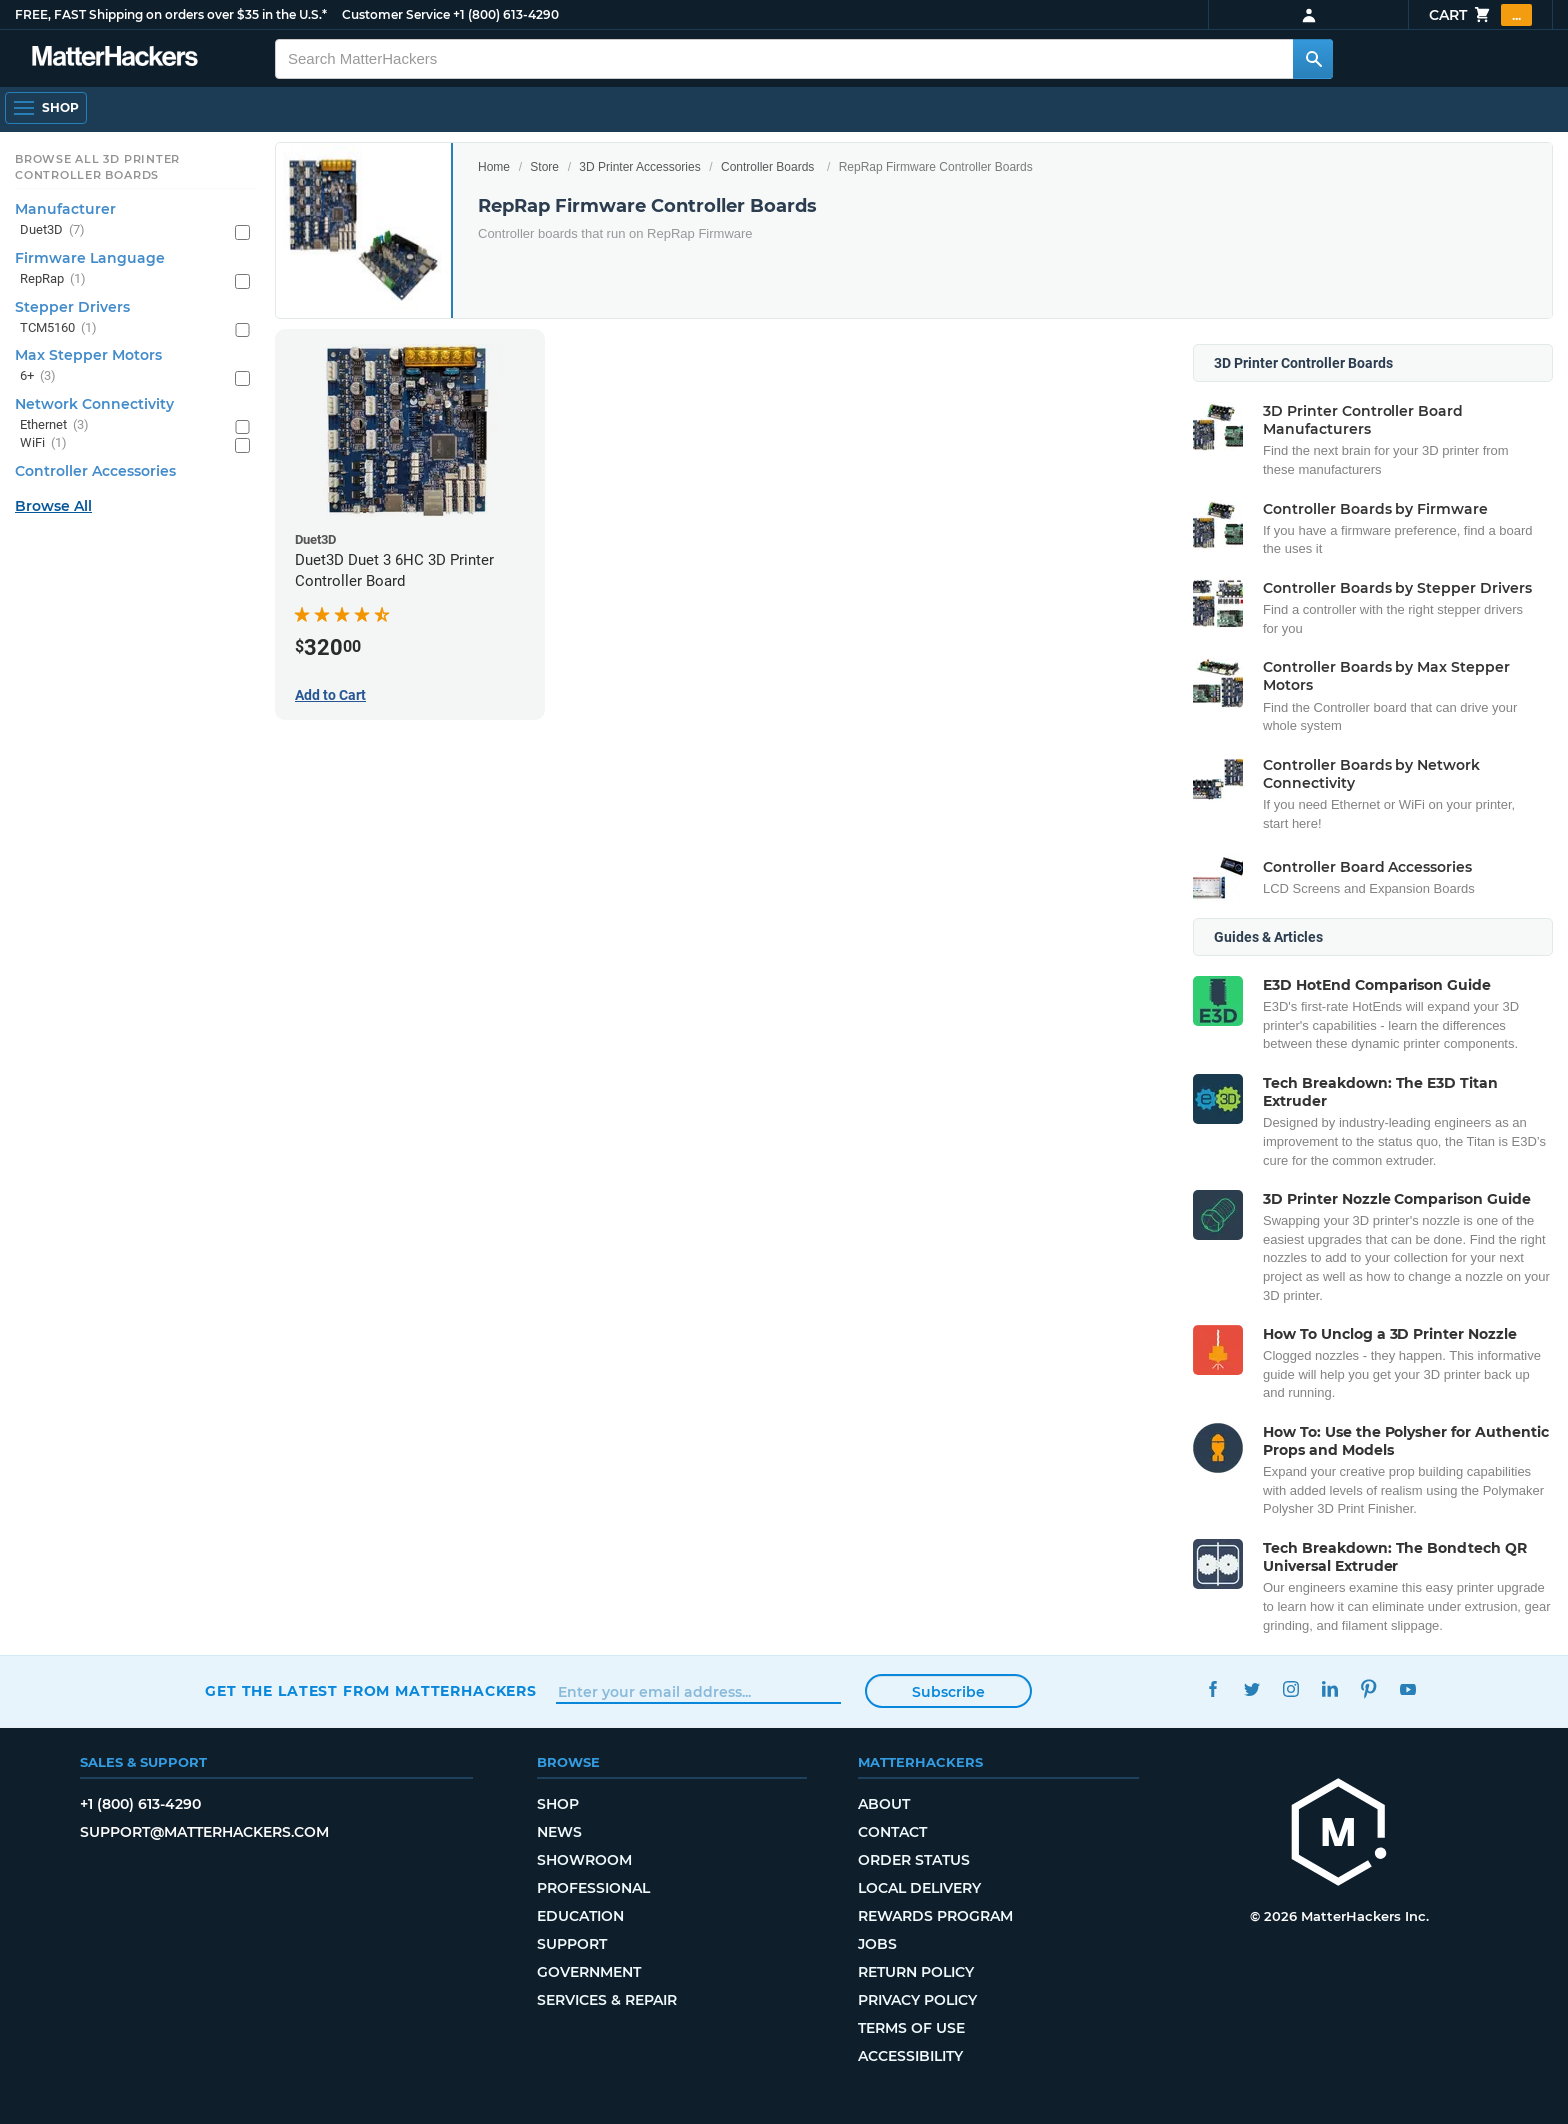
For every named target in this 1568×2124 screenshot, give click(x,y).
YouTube (1407, 1688)
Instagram (1290, 1688)
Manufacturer (65, 209)
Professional (593, 1888)
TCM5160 (58, 328)
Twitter (1251, 1688)
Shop (558, 1804)
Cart (1480, 15)
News (559, 1832)
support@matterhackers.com (204, 1832)
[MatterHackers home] (115, 58)
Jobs (877, 1944)
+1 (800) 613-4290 (506, 14)
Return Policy (916, 1972)
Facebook (1212, 1688)
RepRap (53, 279)
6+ (38, 376)
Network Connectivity (94, 404)
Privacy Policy (917, 2000)
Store (544, 167)
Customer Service (396, 14)
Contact (892, 1832)
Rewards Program (935, 1916)
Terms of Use (911, 2028)
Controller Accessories (95, 471)
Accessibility (910, 2056)
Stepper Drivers (72, 307)
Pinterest (1368, 1688)
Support (572, 1944)
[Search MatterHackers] (1313, 59)
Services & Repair (607, 2000)
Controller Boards (767, 167)
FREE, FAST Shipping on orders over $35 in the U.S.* (171, 14)
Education (580, 1916)
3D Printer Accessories (639, 167)
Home (494, 167)
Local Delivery (919, 1888)
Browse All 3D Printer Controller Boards (97, 167)
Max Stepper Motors (88, 355)
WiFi (43, 443)
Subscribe (948, 1692)
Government (589, 1972)
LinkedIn (1329, 1688)
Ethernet (54, 425)
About (884, 1804)
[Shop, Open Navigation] (46, 108)
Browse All (53, 506)
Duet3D (52, 230)
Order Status (914, 1860)
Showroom (584, 1860)
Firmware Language (90, 258)
